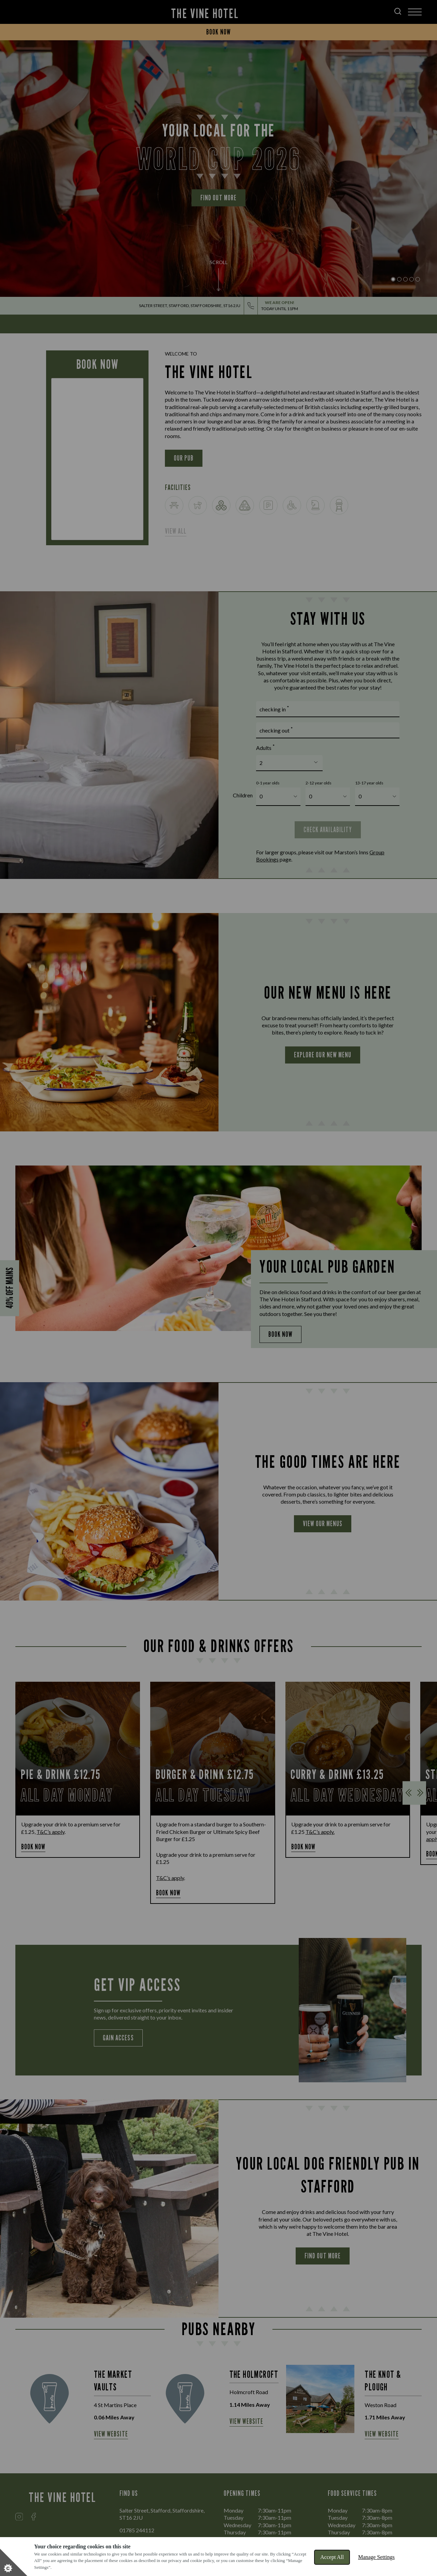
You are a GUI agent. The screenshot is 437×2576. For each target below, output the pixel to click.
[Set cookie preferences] (13, 2562)
